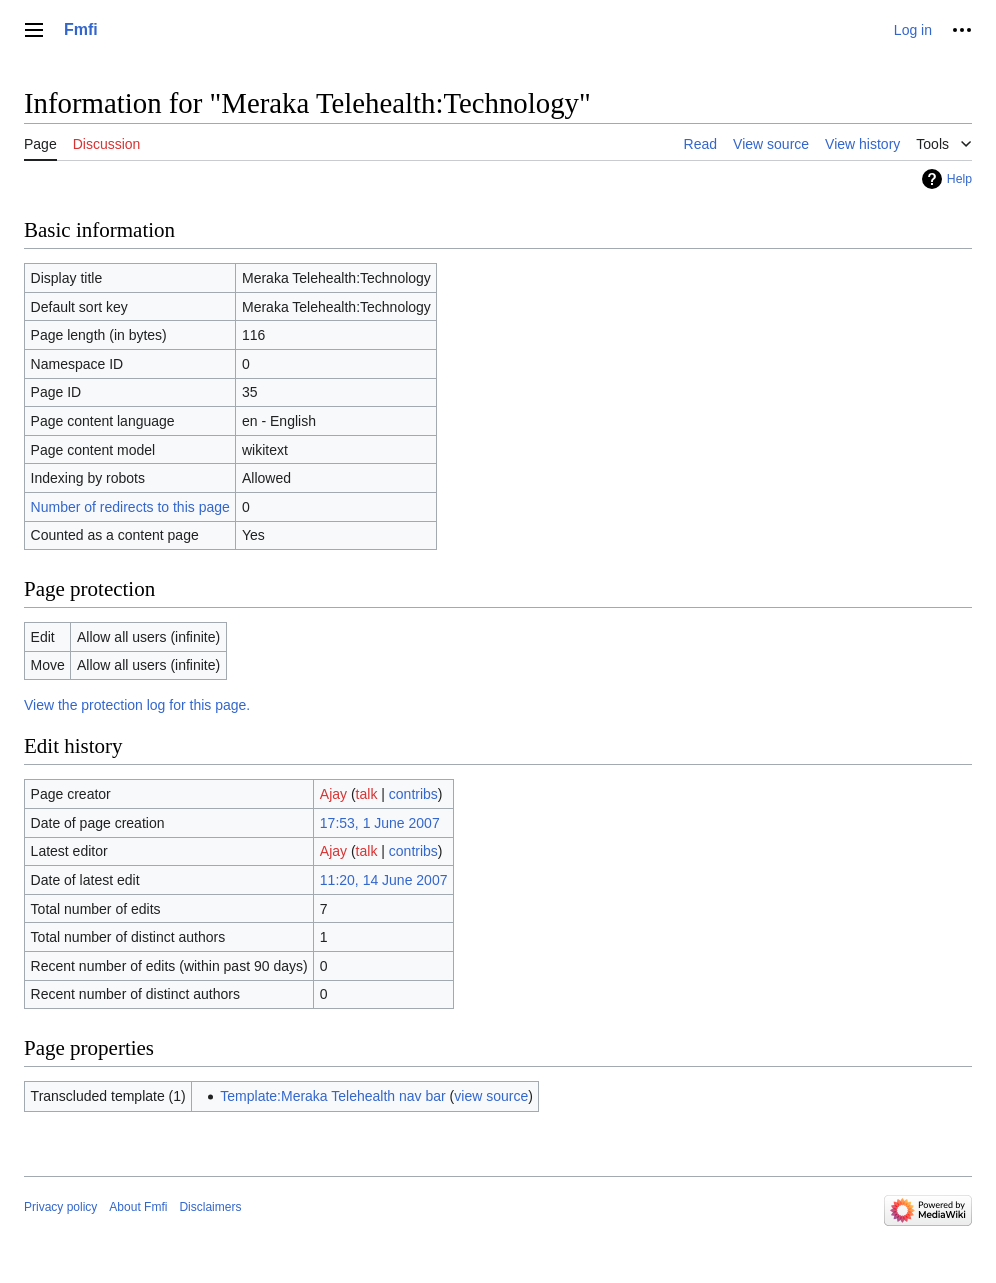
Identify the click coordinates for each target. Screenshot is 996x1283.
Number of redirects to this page (130, 507)
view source (491, 1096)
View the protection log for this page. (137, 705)
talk (367, 794)
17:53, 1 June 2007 (380, 823)
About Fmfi (138, 1207)
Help (959, 179)
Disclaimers (210, 1207)
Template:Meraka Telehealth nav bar (332, 1096)
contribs (413, 794)
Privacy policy (60, 1207)
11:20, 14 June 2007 (384, 880)
